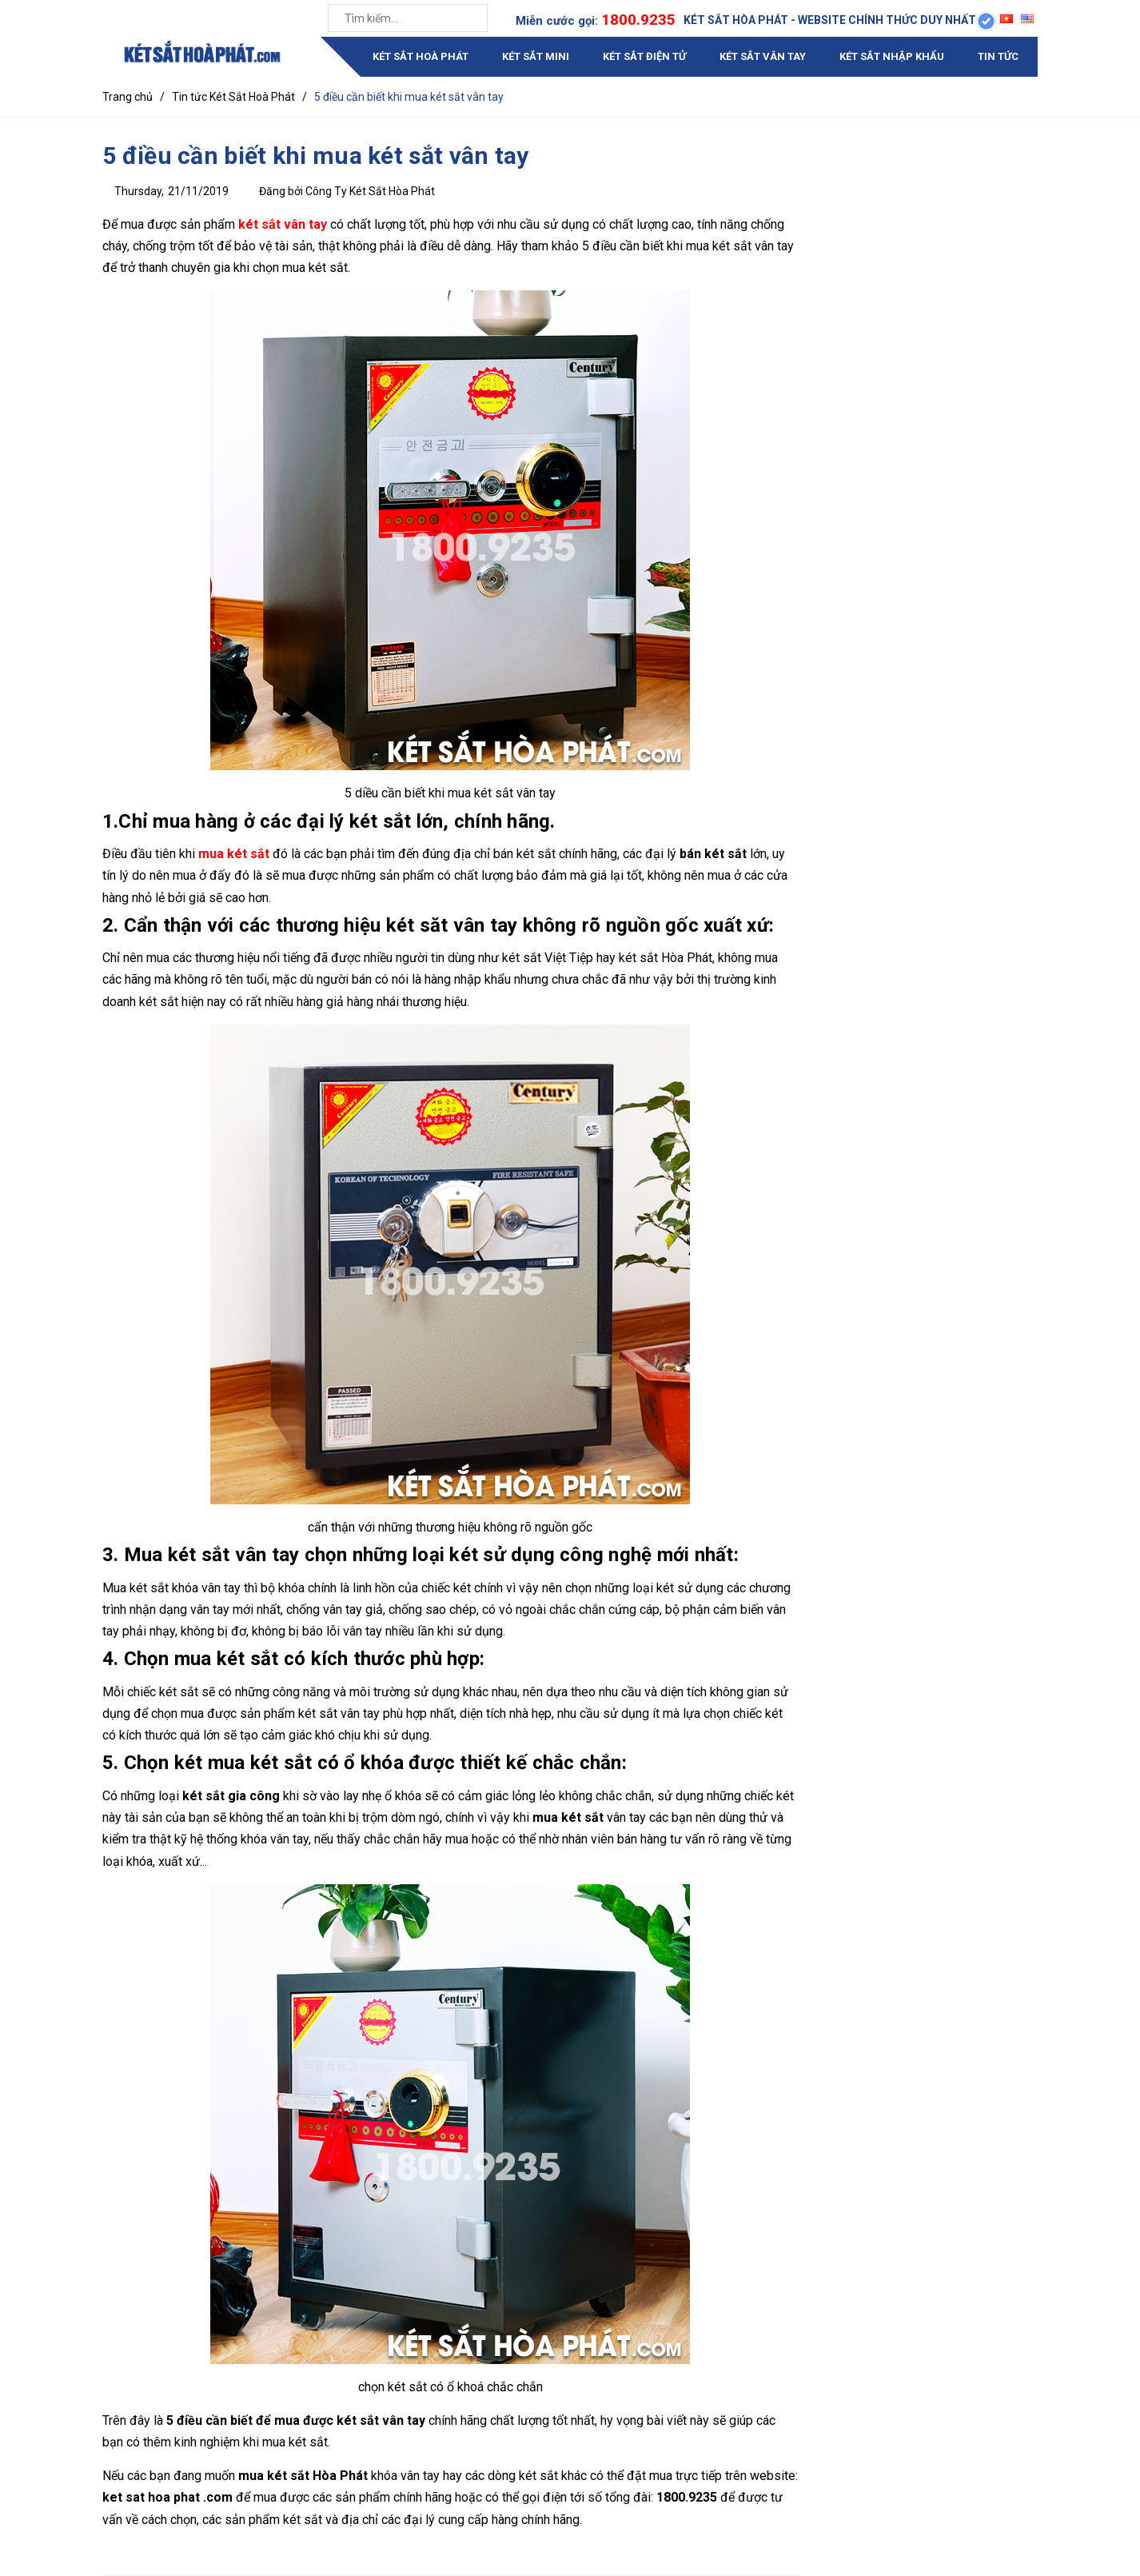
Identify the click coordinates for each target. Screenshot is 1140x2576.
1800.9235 (638, 19)
